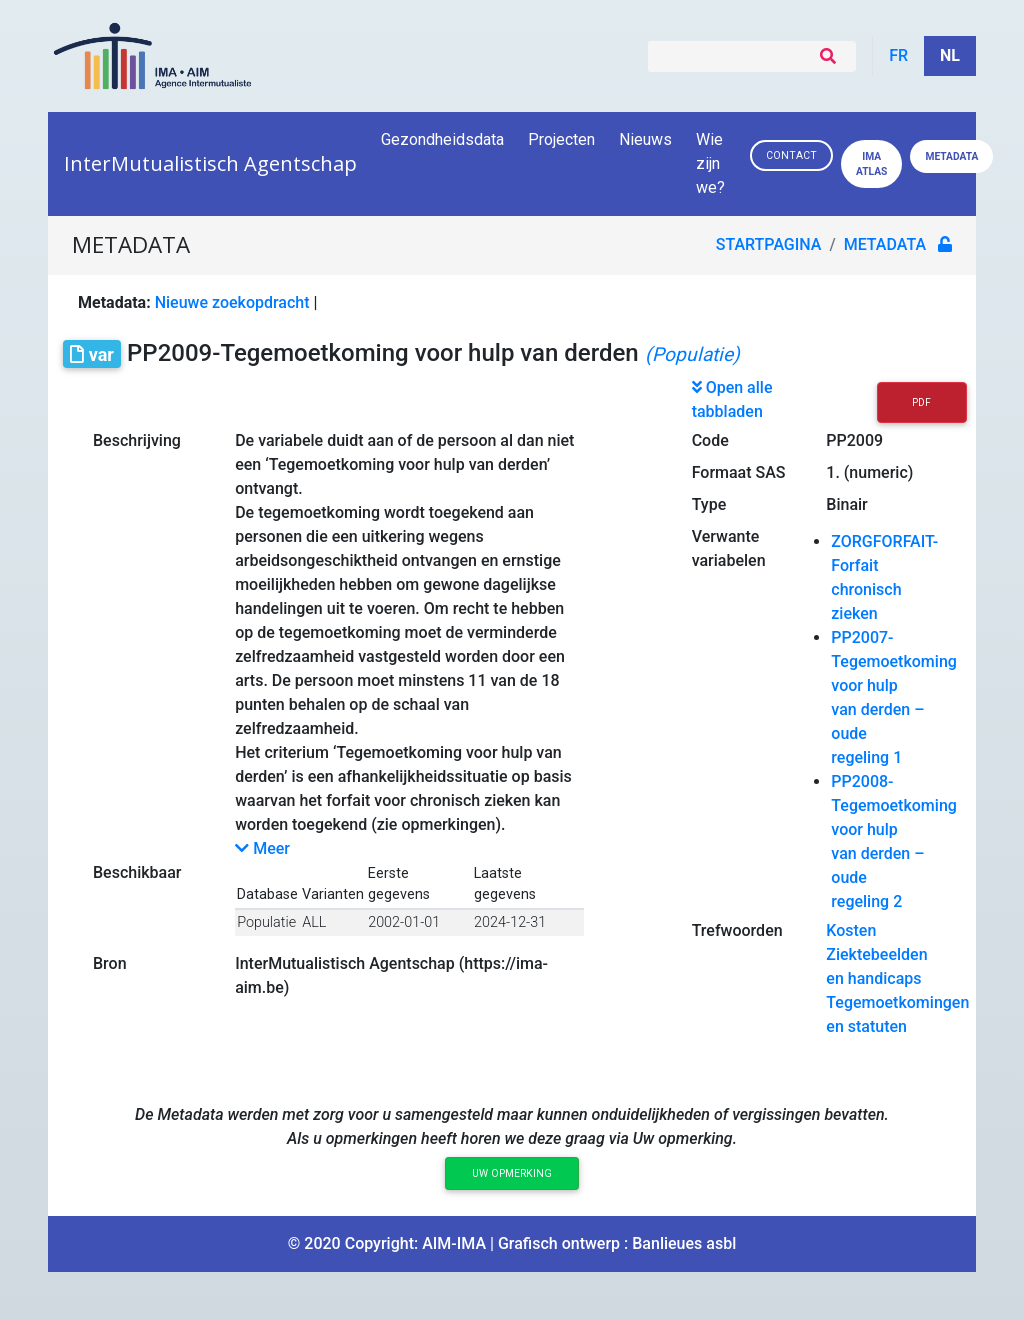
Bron (110, 963)
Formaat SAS (739, 472)
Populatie (266, 922)
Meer (262, 848)
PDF (921, 402)
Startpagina (769, 244)
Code (710, 440)
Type (709, 504)
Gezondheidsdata (442, 139)
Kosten (851, 930)
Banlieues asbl (684, 1243)
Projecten (561, 139)
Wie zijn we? (712, 163)
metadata (885, 244)
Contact (791, 155)
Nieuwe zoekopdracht (232, 302)
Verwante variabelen (729, 548)
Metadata (951, 156)
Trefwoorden (737, 930)
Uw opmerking (512, 1173)
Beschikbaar (137, 872)
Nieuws (645, 139)
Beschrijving (137, 440)
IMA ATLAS (871, 164)
